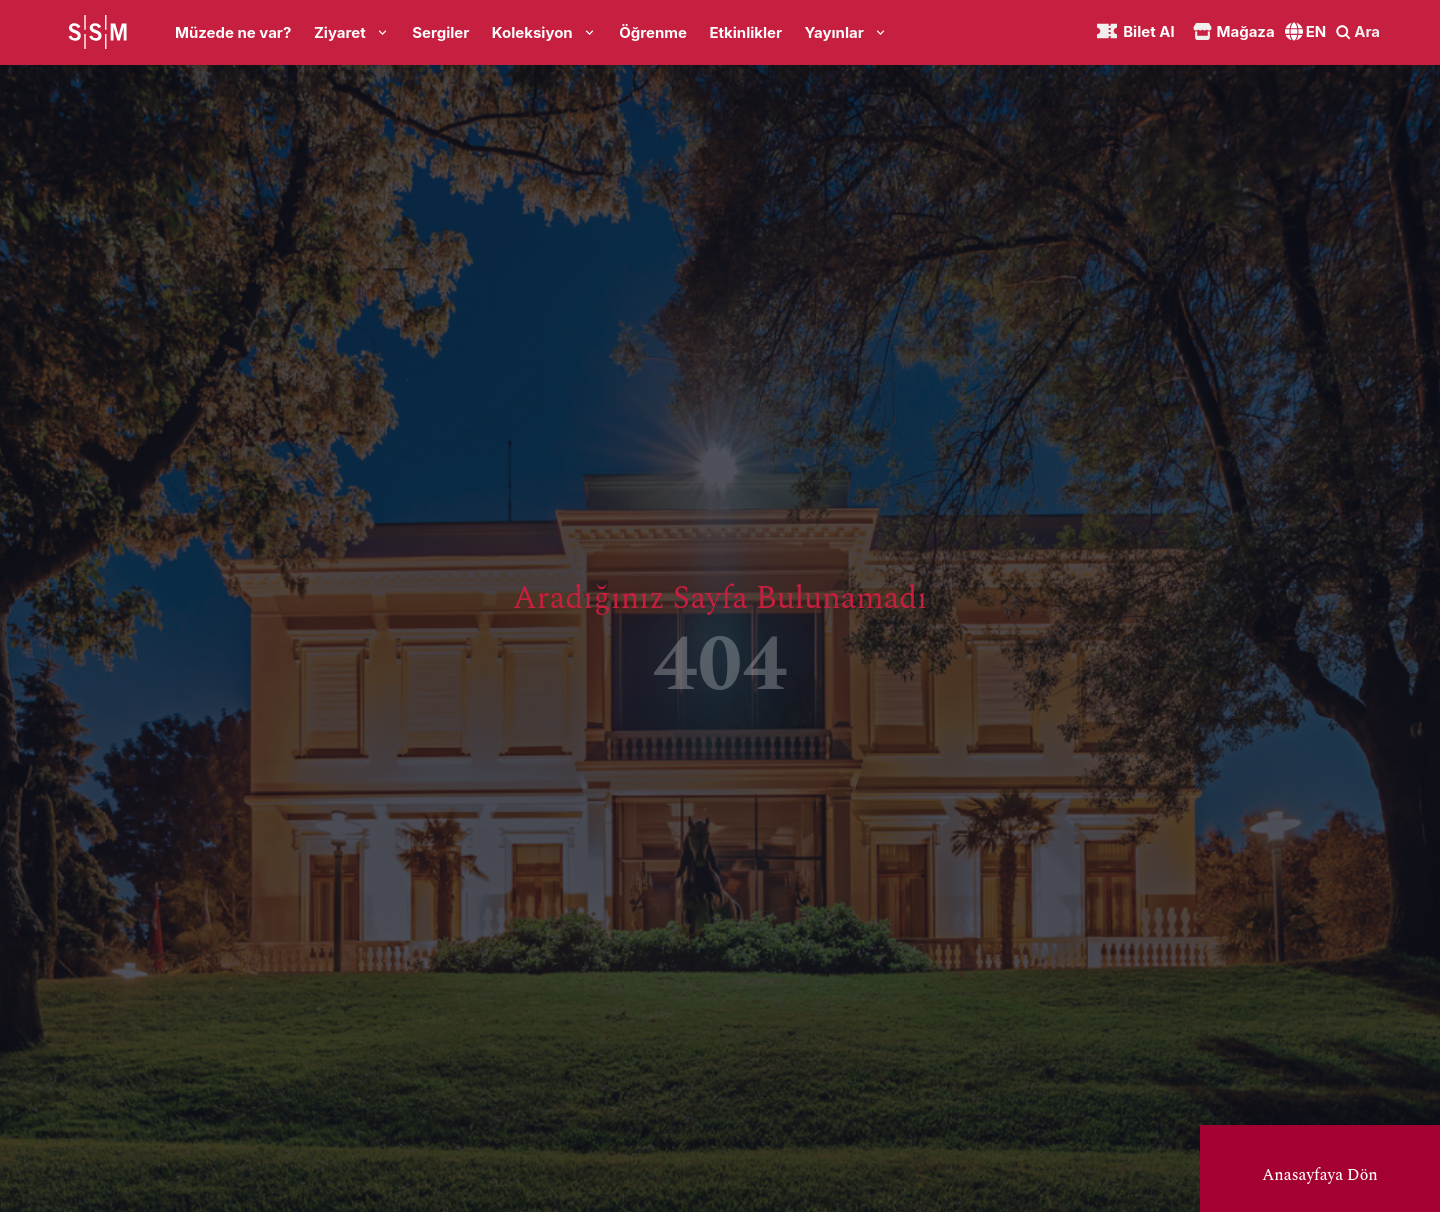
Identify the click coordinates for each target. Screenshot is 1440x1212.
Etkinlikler (745, 32)
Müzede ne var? (233, 32)
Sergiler (440, 32)
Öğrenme (653, 32)
